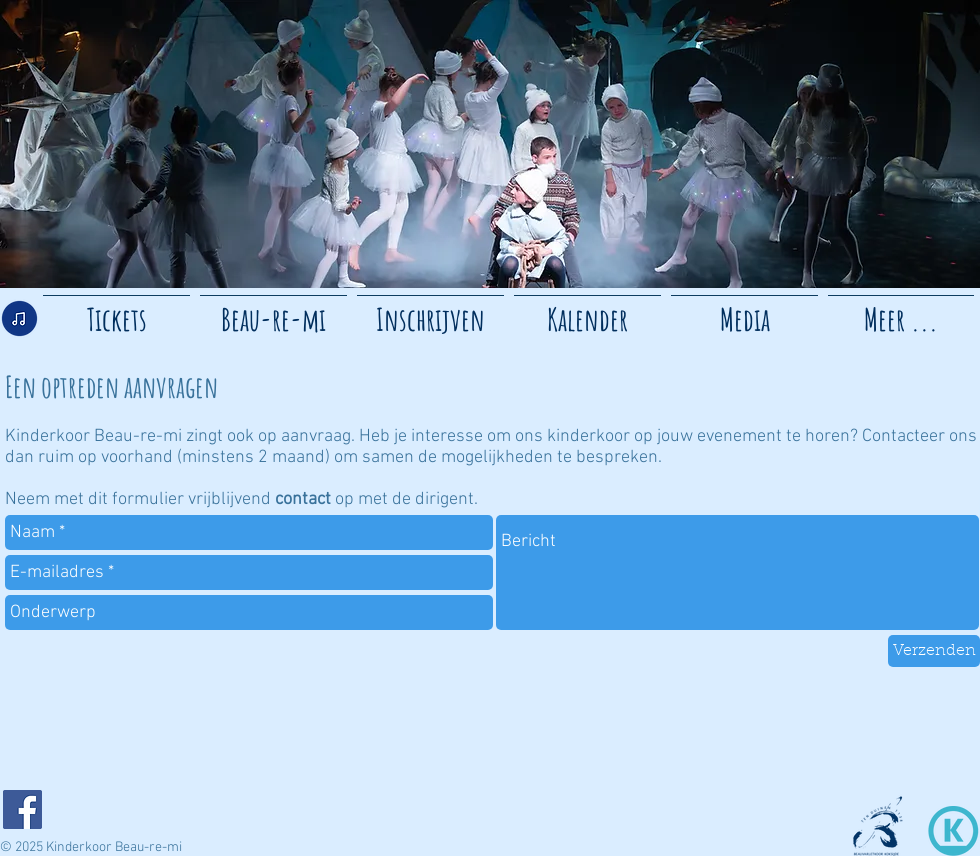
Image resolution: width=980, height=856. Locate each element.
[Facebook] (22, 809)
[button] (744, 310)
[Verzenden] (934, 651)
